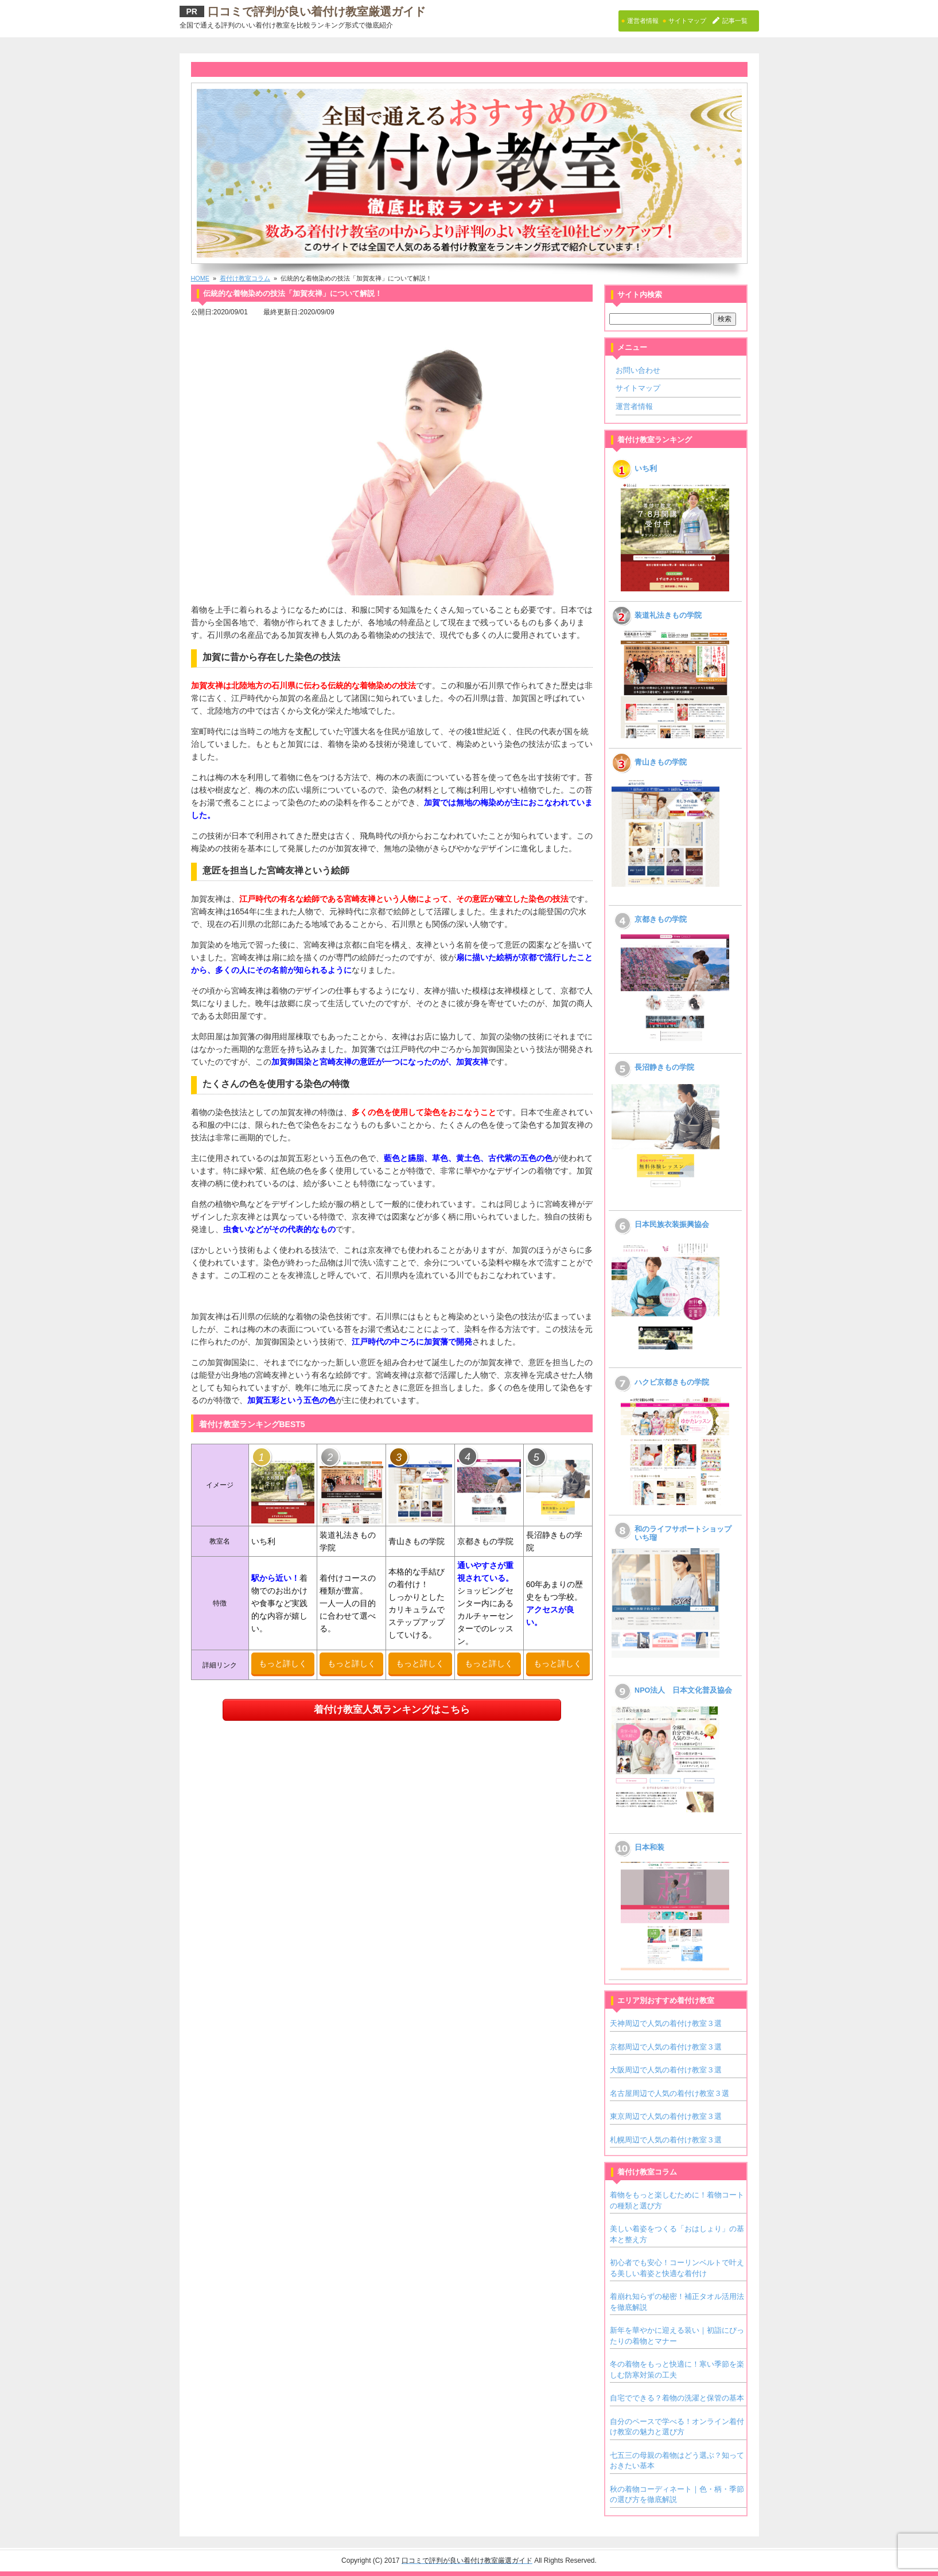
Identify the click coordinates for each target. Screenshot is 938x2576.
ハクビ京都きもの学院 (672, 1382)
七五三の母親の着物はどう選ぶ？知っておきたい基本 (677, 2460)
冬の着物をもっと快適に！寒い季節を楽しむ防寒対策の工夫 (677, 2369)
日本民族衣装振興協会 (672, 1225)
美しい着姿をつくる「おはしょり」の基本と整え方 (677, 2233)
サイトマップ (638, 388)
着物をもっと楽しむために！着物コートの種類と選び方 (677, 2200)
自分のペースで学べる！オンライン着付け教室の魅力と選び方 (677, 2426)
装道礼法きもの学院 (668, 615)
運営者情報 (634, 406)
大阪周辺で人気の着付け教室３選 (666, 2070)
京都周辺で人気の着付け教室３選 (666, 2047)
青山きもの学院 (661, 762)
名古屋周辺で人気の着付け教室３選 (669, 2093)
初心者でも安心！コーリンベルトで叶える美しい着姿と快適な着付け (677, 2267)
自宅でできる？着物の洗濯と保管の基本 (677, 2398)
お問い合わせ (638, 370)
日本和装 (649, 1848)
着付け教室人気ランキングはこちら (392, 1709)
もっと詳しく (283, 1663)
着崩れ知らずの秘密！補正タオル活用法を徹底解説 (677, 2301)
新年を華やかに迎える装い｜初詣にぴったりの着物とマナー (677, 2335)
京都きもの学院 (661, 919)
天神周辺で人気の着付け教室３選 (666, 2023)
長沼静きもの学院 (664, 1067)
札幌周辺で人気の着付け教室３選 (666, 2139)
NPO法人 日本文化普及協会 (683, 1690)
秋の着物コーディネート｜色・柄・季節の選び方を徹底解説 (677, 2494)
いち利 (646, 469)
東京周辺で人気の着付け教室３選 (666, 2116)
